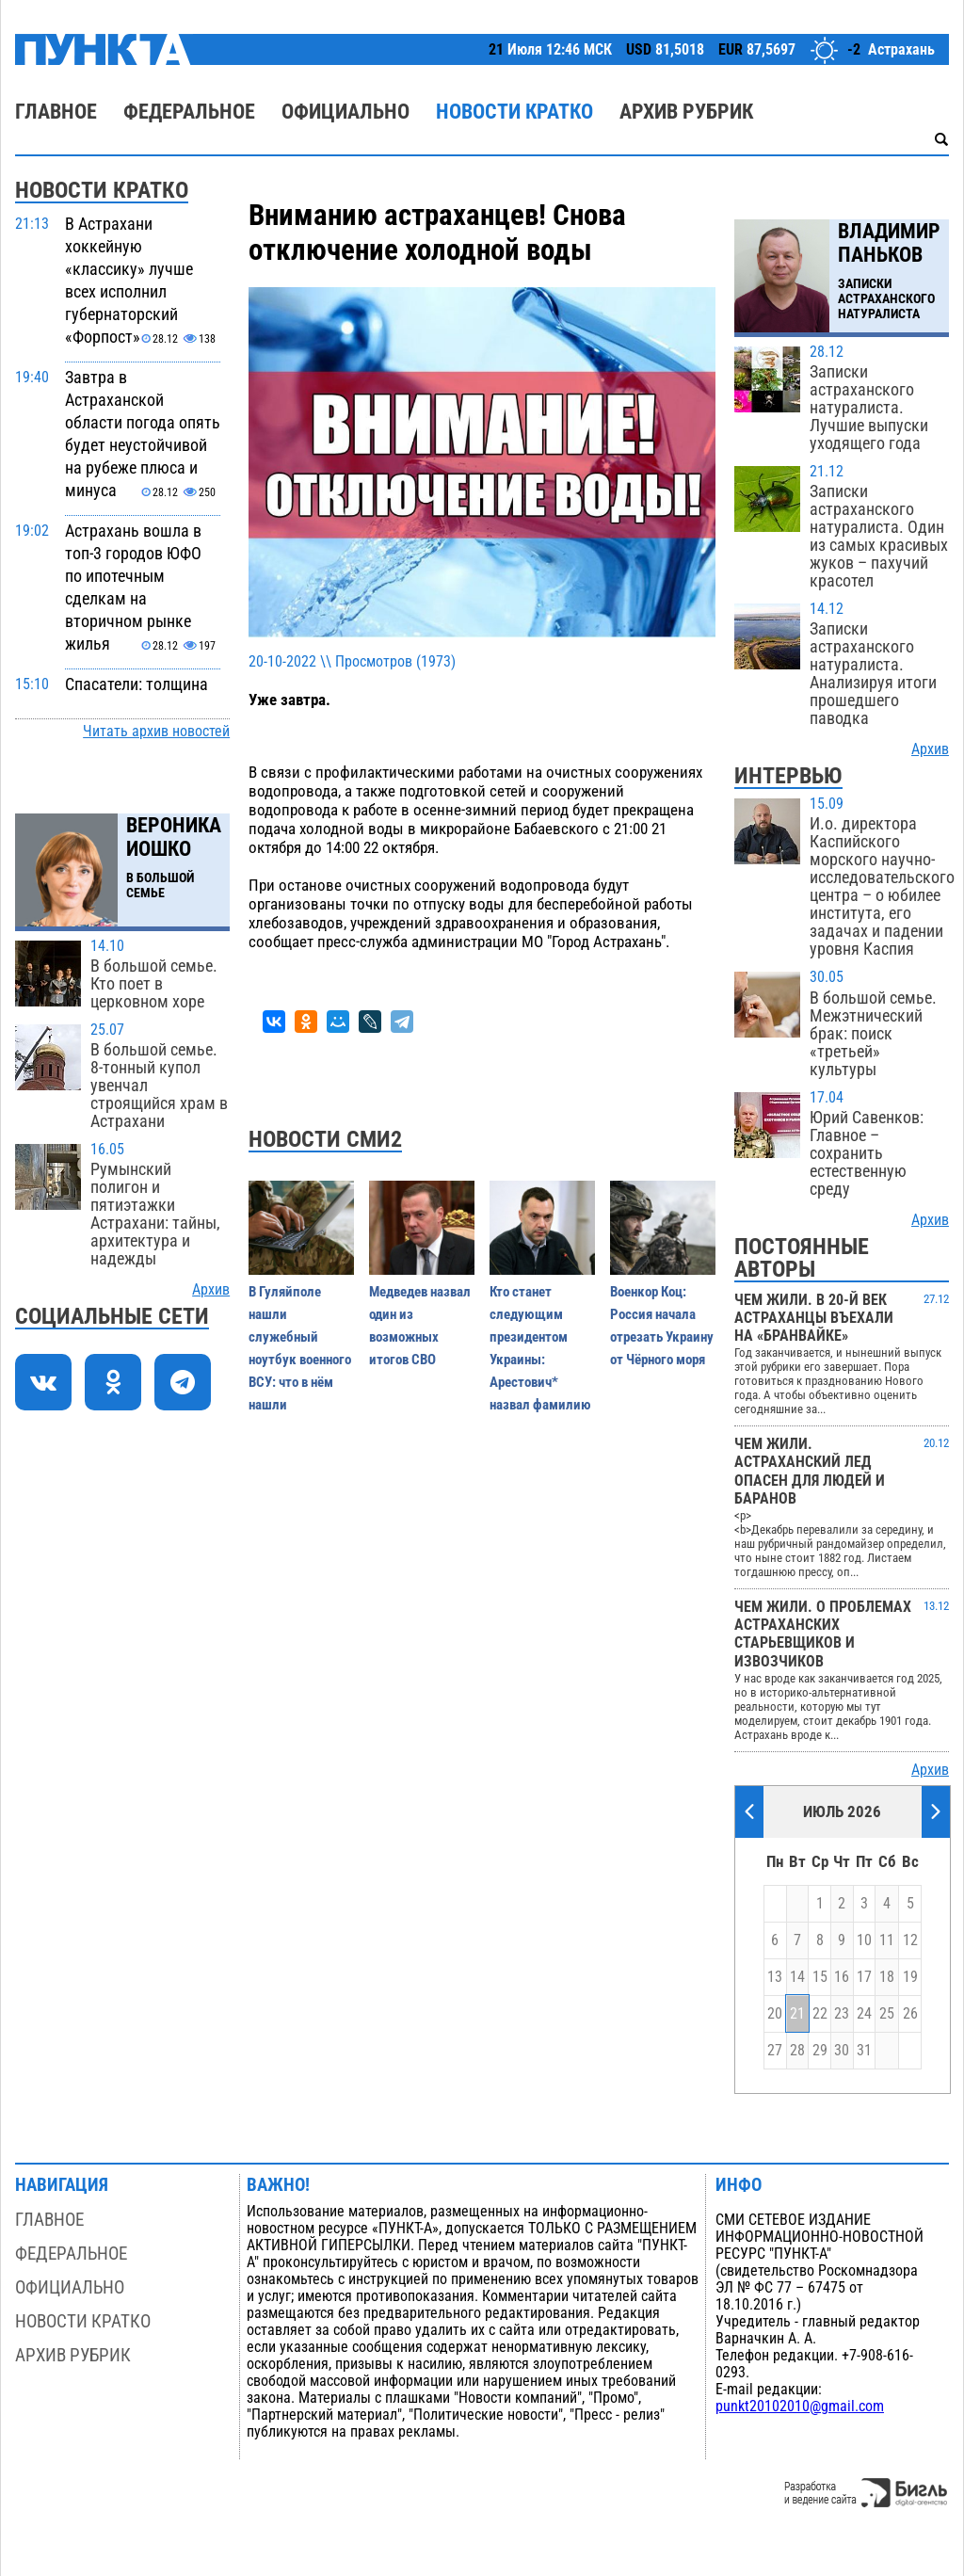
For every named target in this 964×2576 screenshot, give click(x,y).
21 (797, 2013)
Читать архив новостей (156, 731)
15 (819, 1977)
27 (774, 2050)
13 (774, 1977)
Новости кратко (514, 111)
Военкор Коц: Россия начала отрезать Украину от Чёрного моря (662, 1325)
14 (797, 1977)
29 (819, 2050)
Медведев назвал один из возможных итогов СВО (420, 1325)
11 (886, 1940)
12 (910, 1940)
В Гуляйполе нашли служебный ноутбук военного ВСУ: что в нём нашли (300, 1348)
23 (841, 2013)
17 (864, 1977)
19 (910, 1977)
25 (886, 2013)
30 (841, 2050)
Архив (211, 1289)
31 (864, 2050)
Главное (56, 111)
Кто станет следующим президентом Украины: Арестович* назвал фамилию (540, 1348)
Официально (345, 111)
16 (841, 1977)
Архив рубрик (686, 111)
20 (774, 2013)
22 (819, 2013)
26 (910, 2013)
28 (797, 2050)
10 (864, 1940)
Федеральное (189, 111)
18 (886, 1977)
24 (864, 2013)
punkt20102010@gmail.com (799, 2406)
